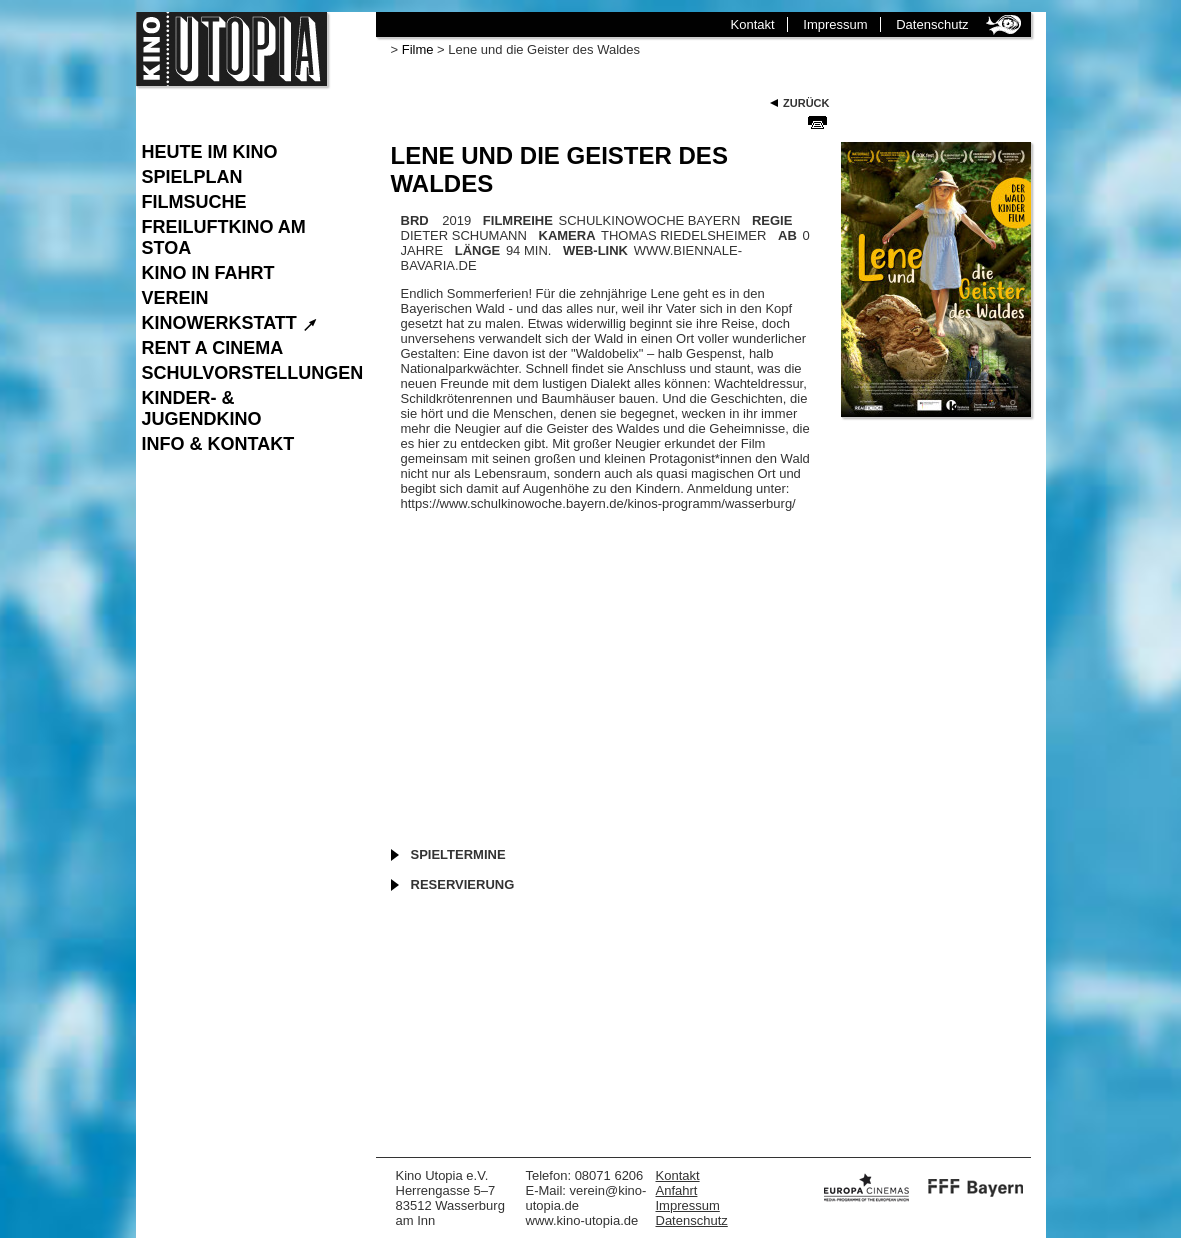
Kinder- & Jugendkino (202, 408)
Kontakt (753, 24)
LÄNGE (478, 250)
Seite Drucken (817, 122)
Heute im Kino (210, 152)
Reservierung (463, 884)
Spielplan (192, 177)
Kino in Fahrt (208, 273)
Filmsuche (194, 202)
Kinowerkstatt (231, 323)
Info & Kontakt (218, 444)
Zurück (806, 103)
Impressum (835, 24)
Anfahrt (677, 1190)
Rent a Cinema (213, 348)
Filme (418, 49)
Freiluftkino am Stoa (224, 237)
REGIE (772, 220)
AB (787, 235)
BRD (415, 220)
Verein (175, 298)
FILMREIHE (518, 220)
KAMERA (567, 235)
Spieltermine (458, 854)
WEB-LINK (595, 250)
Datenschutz (932, 24)
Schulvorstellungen (249, 373)
